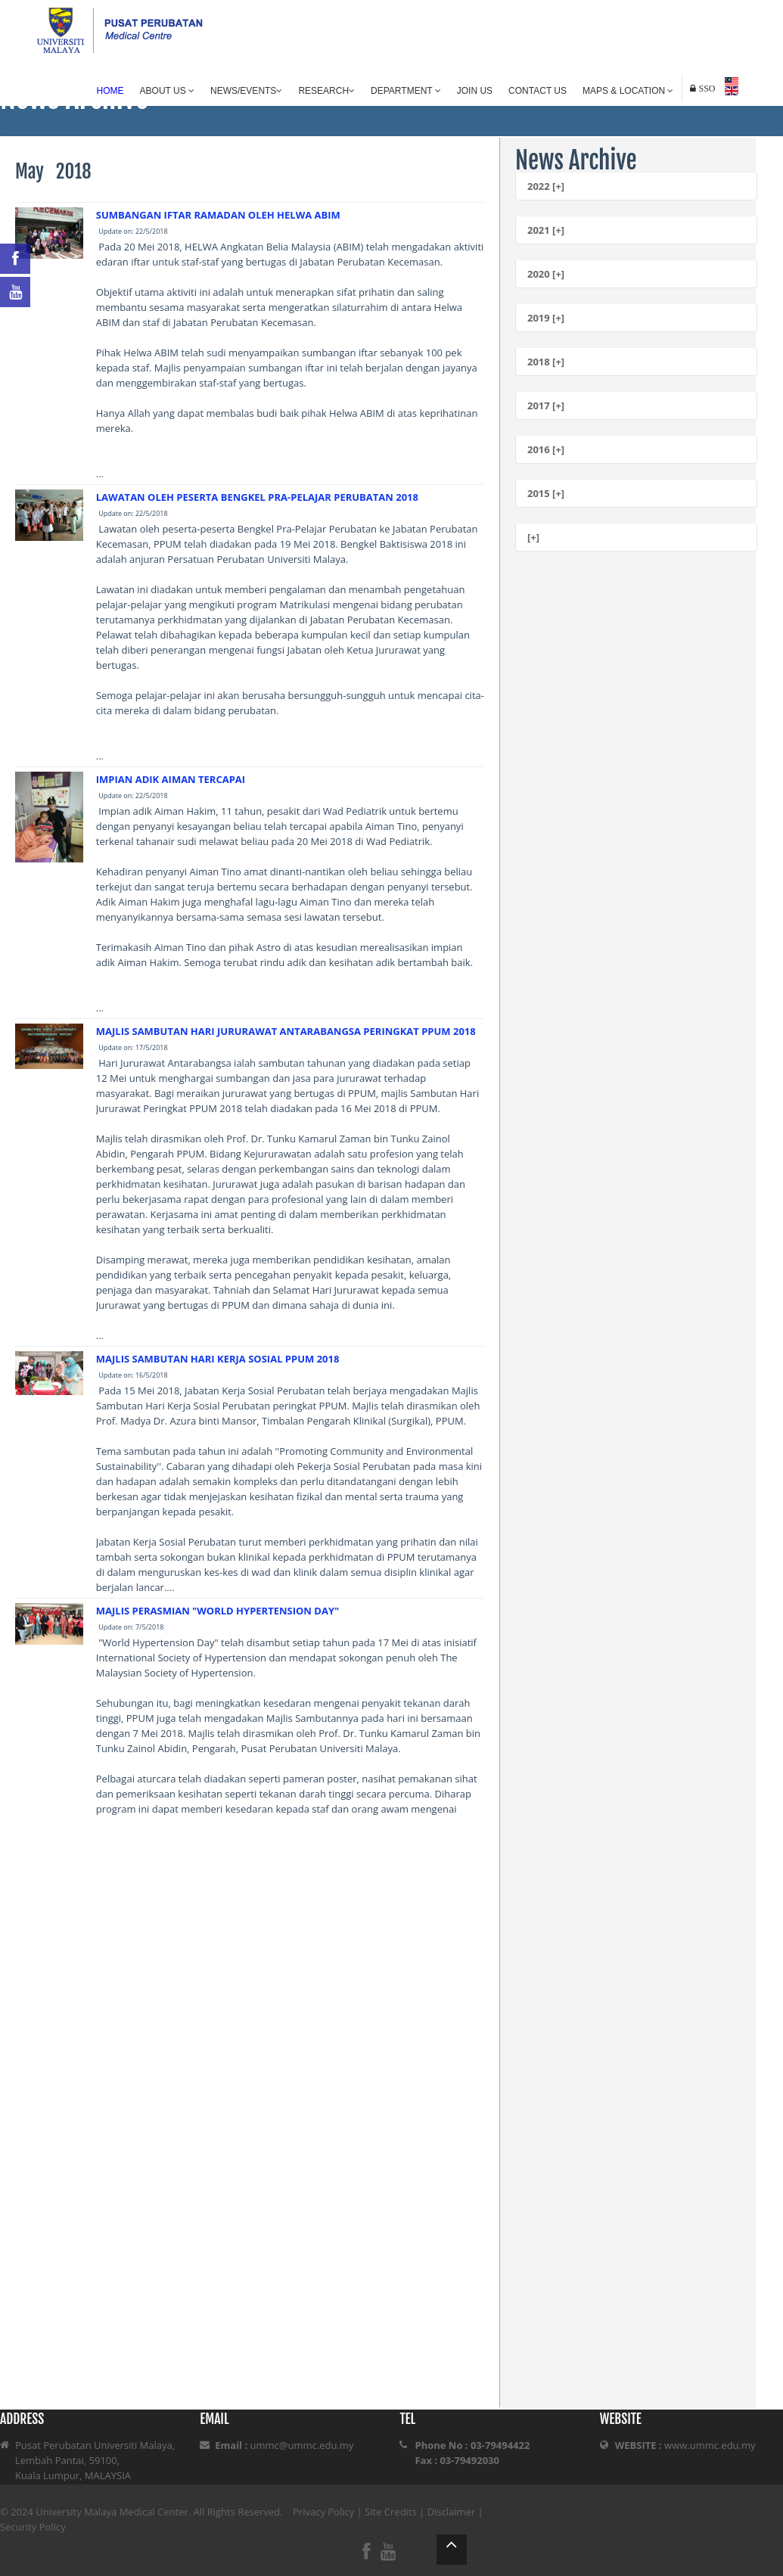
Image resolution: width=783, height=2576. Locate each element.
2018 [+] (545, 361)
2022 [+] (545, 186)
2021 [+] (545, 230)
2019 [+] (545, 318)
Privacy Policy (323, 2512)
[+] (533, 537)
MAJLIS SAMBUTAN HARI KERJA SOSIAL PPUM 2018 (218, 1359)
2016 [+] (545, 449)
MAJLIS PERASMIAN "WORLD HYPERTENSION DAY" (217, 1610)
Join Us (474, 90)
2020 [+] (545, 274)
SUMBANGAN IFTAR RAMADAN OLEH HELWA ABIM (218, 215)
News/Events (246, 90)
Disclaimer (451, 2512)
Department (406, 90)
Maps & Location (628, 90)
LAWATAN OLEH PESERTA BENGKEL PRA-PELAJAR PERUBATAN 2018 (257, 497)
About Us (167, 90)
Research (326, 90)
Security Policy (33, 2527)
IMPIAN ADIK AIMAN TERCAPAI (170, 779)
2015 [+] (545, 493)
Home (110, 90)
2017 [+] (545, 405)
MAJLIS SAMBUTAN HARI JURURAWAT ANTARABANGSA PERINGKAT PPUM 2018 (286, 1031)
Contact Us (537, 90)
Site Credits (391, 2512)
